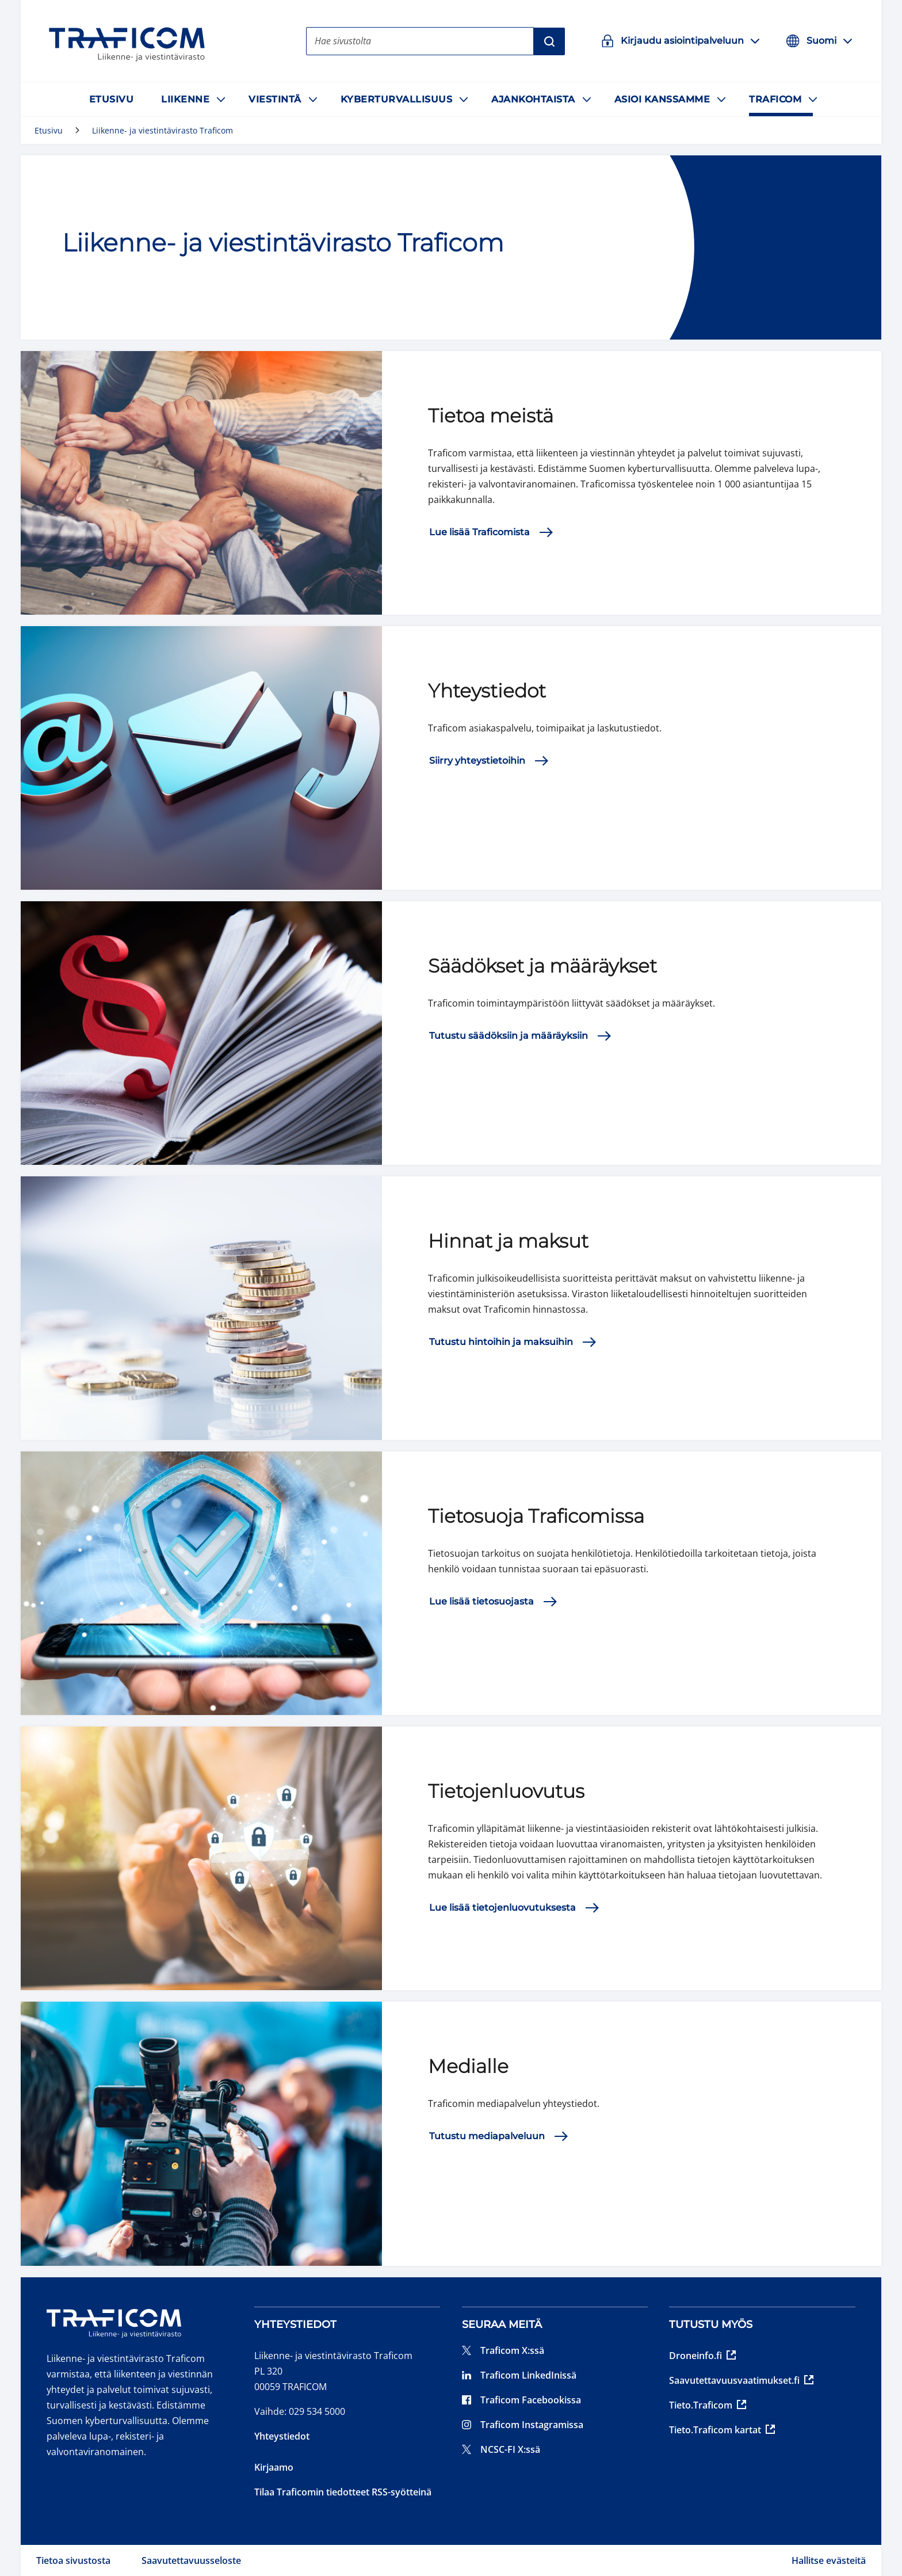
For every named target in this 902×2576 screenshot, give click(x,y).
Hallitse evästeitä (829, 2560)
